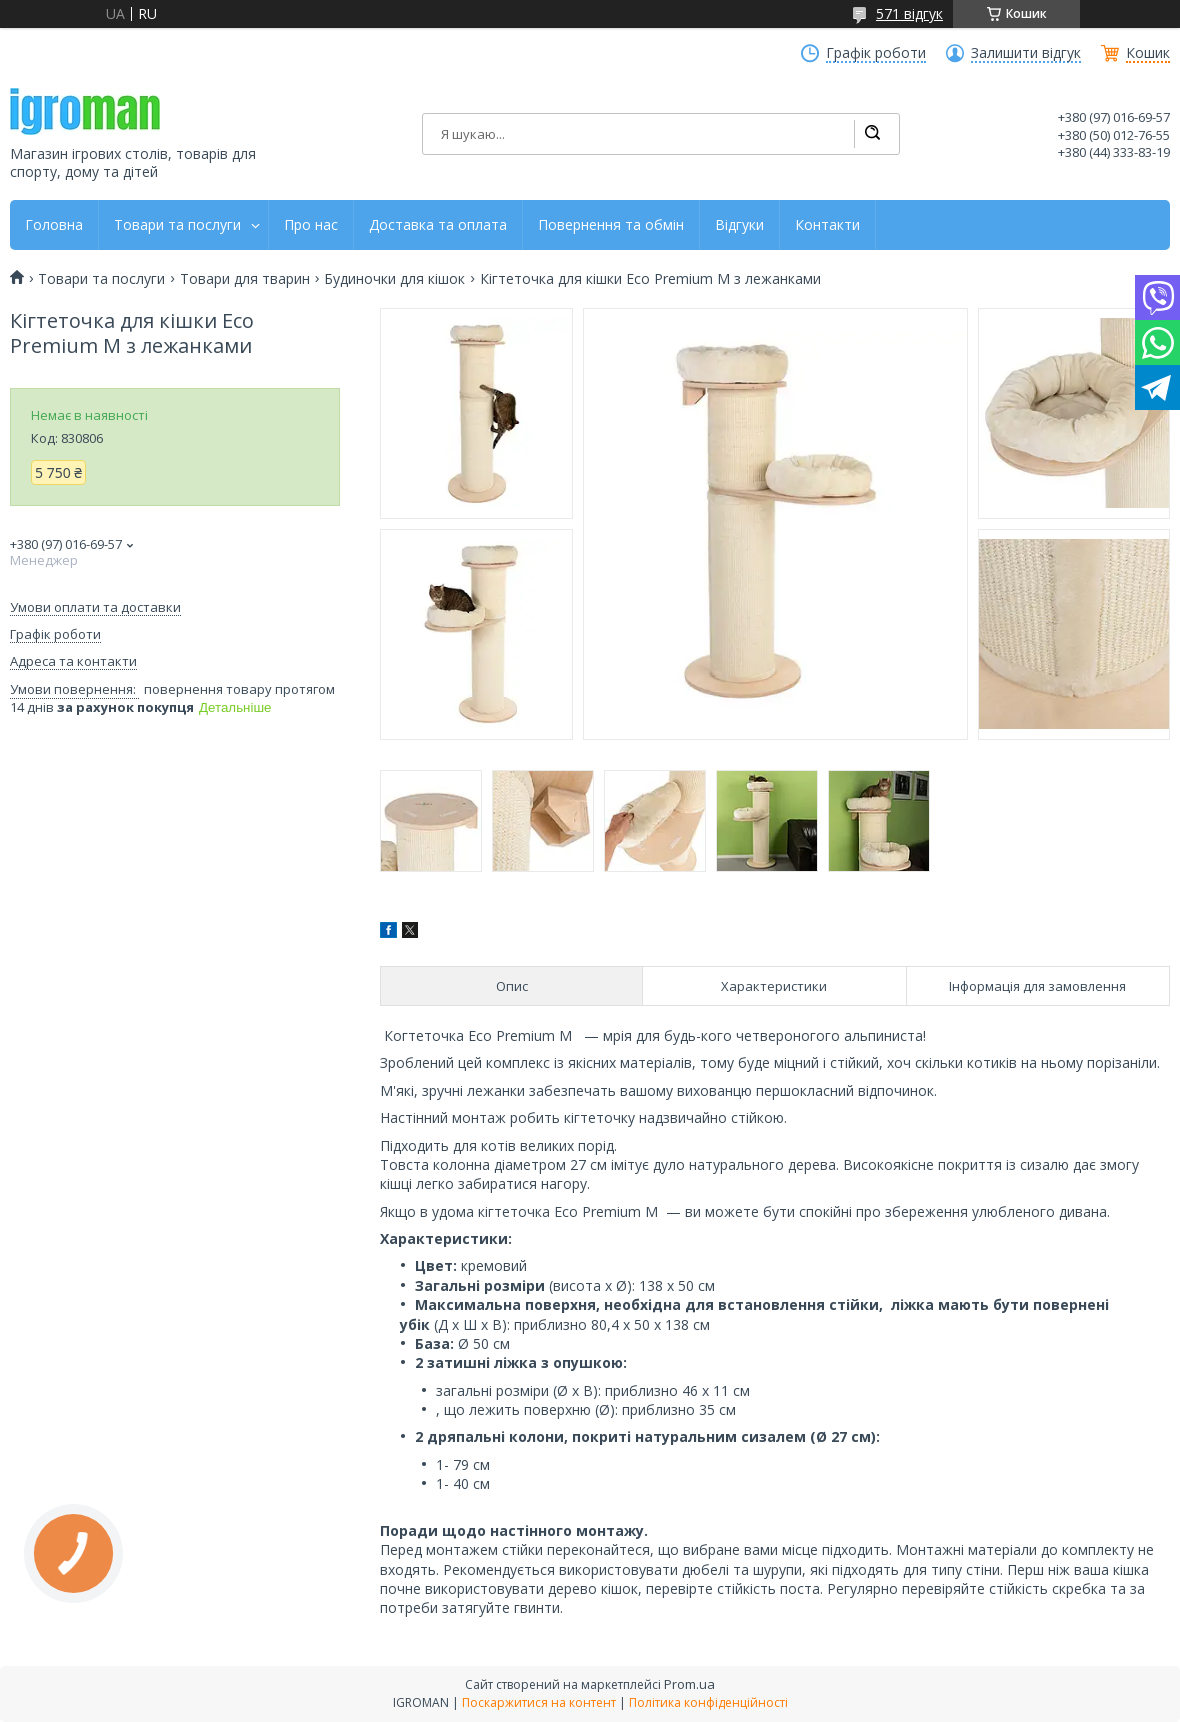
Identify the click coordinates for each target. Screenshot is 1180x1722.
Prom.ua (689, 1684)
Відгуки (739, 225)
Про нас (311, 225)
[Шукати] (872, 134)
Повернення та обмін (611, 225)
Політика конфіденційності (708, 1702)
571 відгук (909, 13)
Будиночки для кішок (394, 279)
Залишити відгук (1026, 53)
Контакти (827, 225)
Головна (54, 225)
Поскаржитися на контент (539, 1702)
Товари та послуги (177, 225)
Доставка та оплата (438, 225)
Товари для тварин (245, 279)
